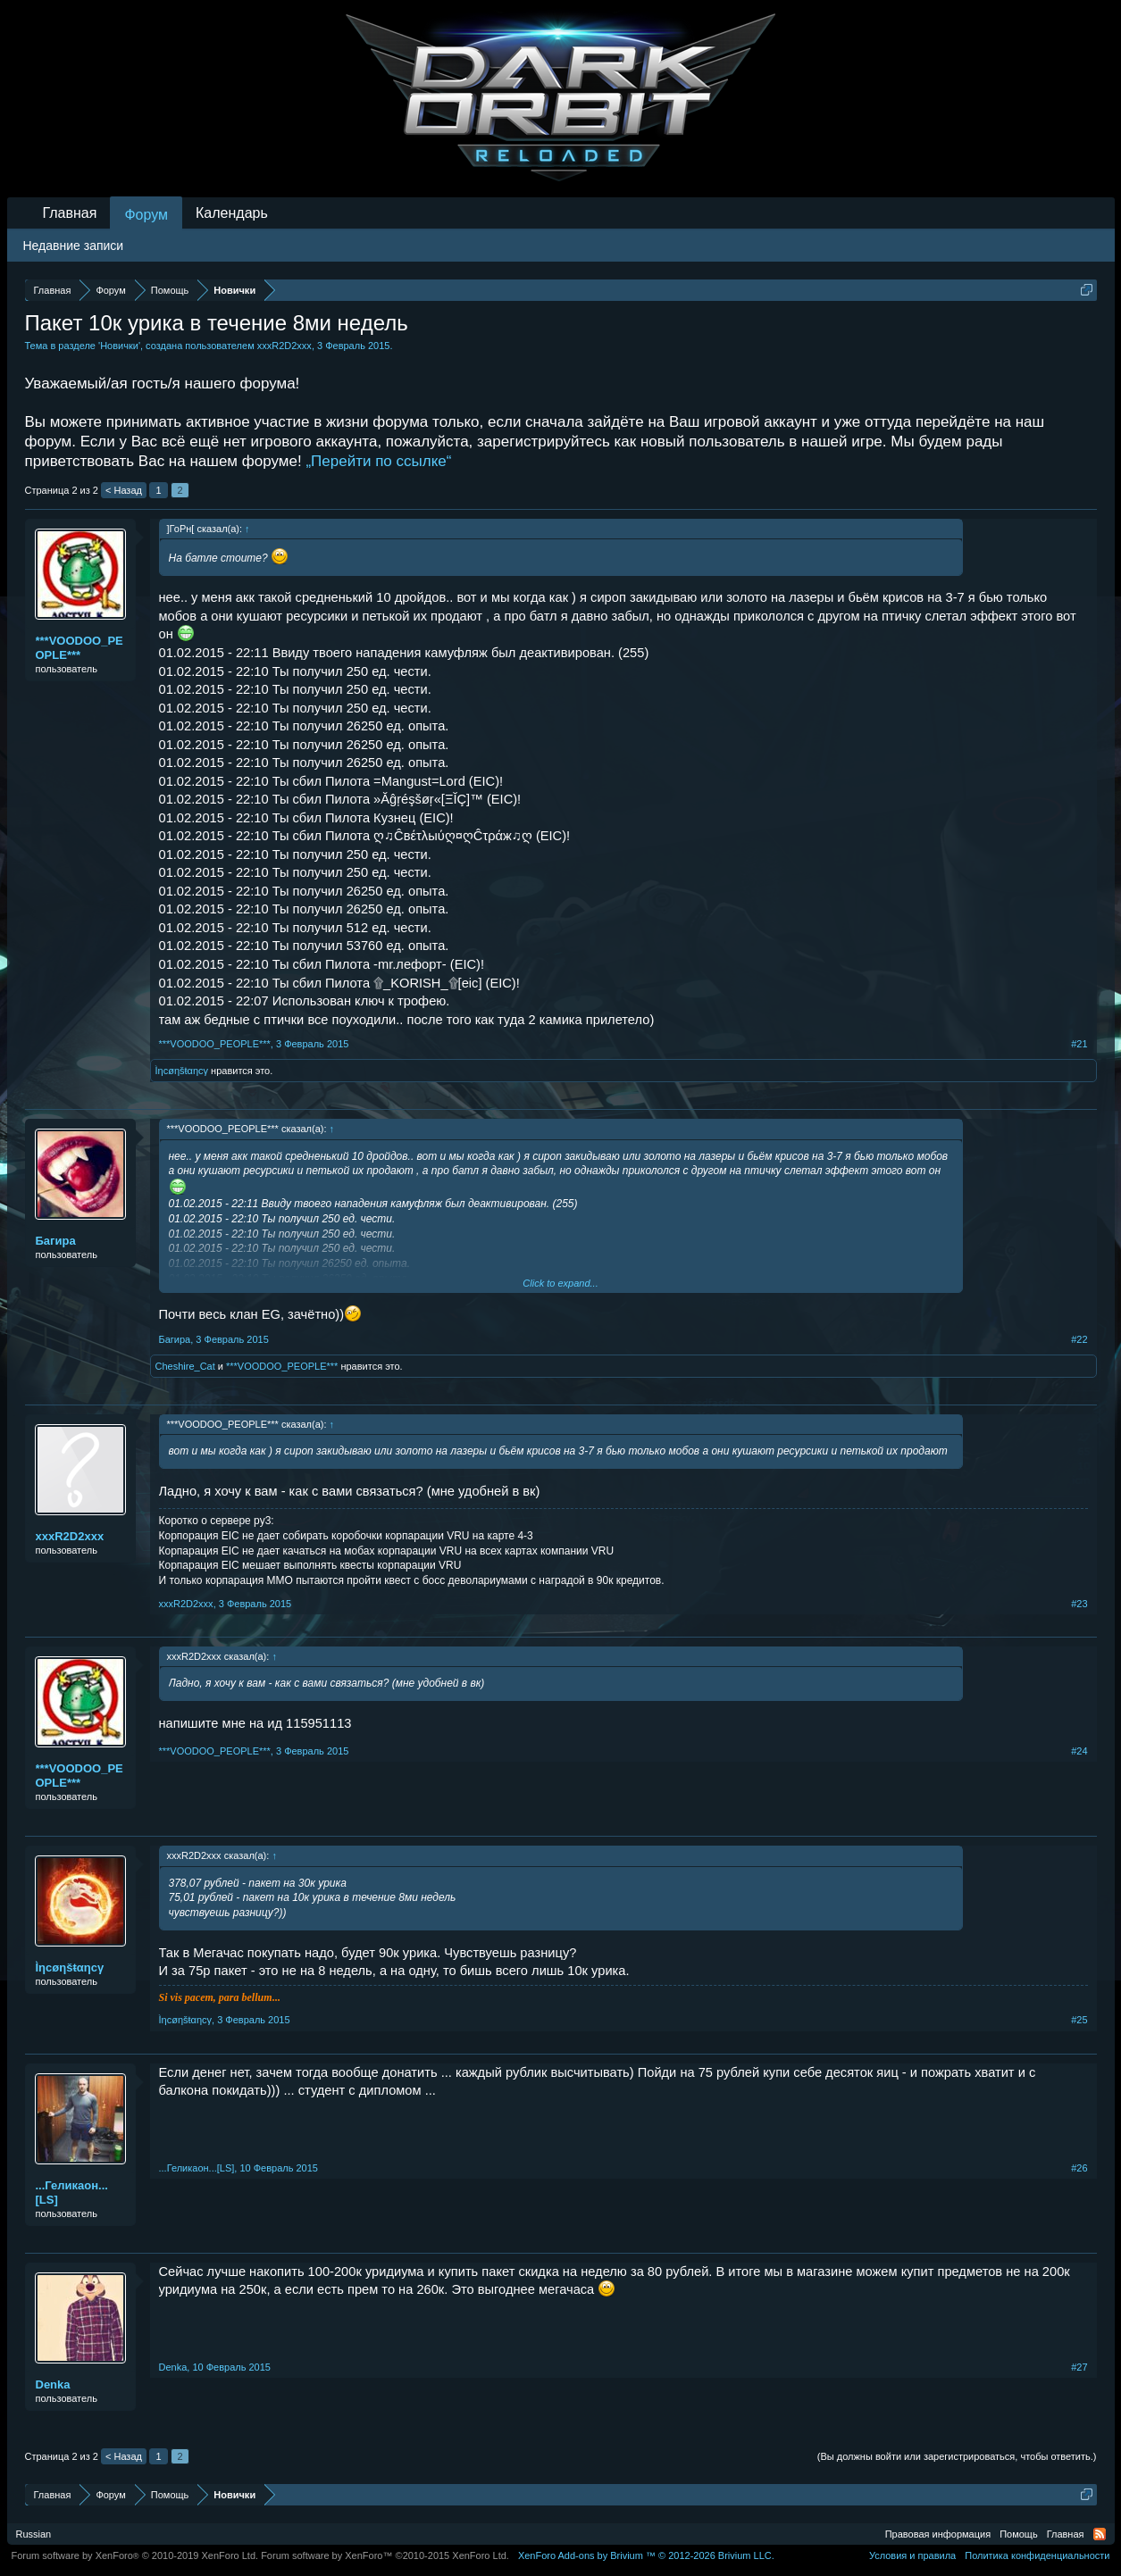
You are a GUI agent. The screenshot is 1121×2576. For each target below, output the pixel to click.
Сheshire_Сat (185, 1366)
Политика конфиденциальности (1037, 2555)
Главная (70, 213)
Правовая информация (938, 2534)
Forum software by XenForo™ (385, 2555)
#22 (1079, 1339)
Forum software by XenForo (135, 2555)
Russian (34, 2534)
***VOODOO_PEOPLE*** (79, 648)
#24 (1079, 1751)
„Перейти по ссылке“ (378, 461)
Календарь (232, 213)
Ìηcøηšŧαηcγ (182, 1070)
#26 (1079, 2168)
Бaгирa (56, 1240)
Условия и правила (912, 2555)
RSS (1099, 2534)
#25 (1079, 2019)
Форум (146, 214)
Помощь (1019, 2534)
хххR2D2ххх (284, 345)
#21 (1079, 1043)
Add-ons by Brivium (646, 2555)
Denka (53, 2384)
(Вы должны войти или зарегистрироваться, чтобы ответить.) (957, 2456)
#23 (1079, 1603)
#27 (1079, 2367)
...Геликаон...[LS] (72, 2192)
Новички (119, 345)
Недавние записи (73, 245)
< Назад (123, 490)
